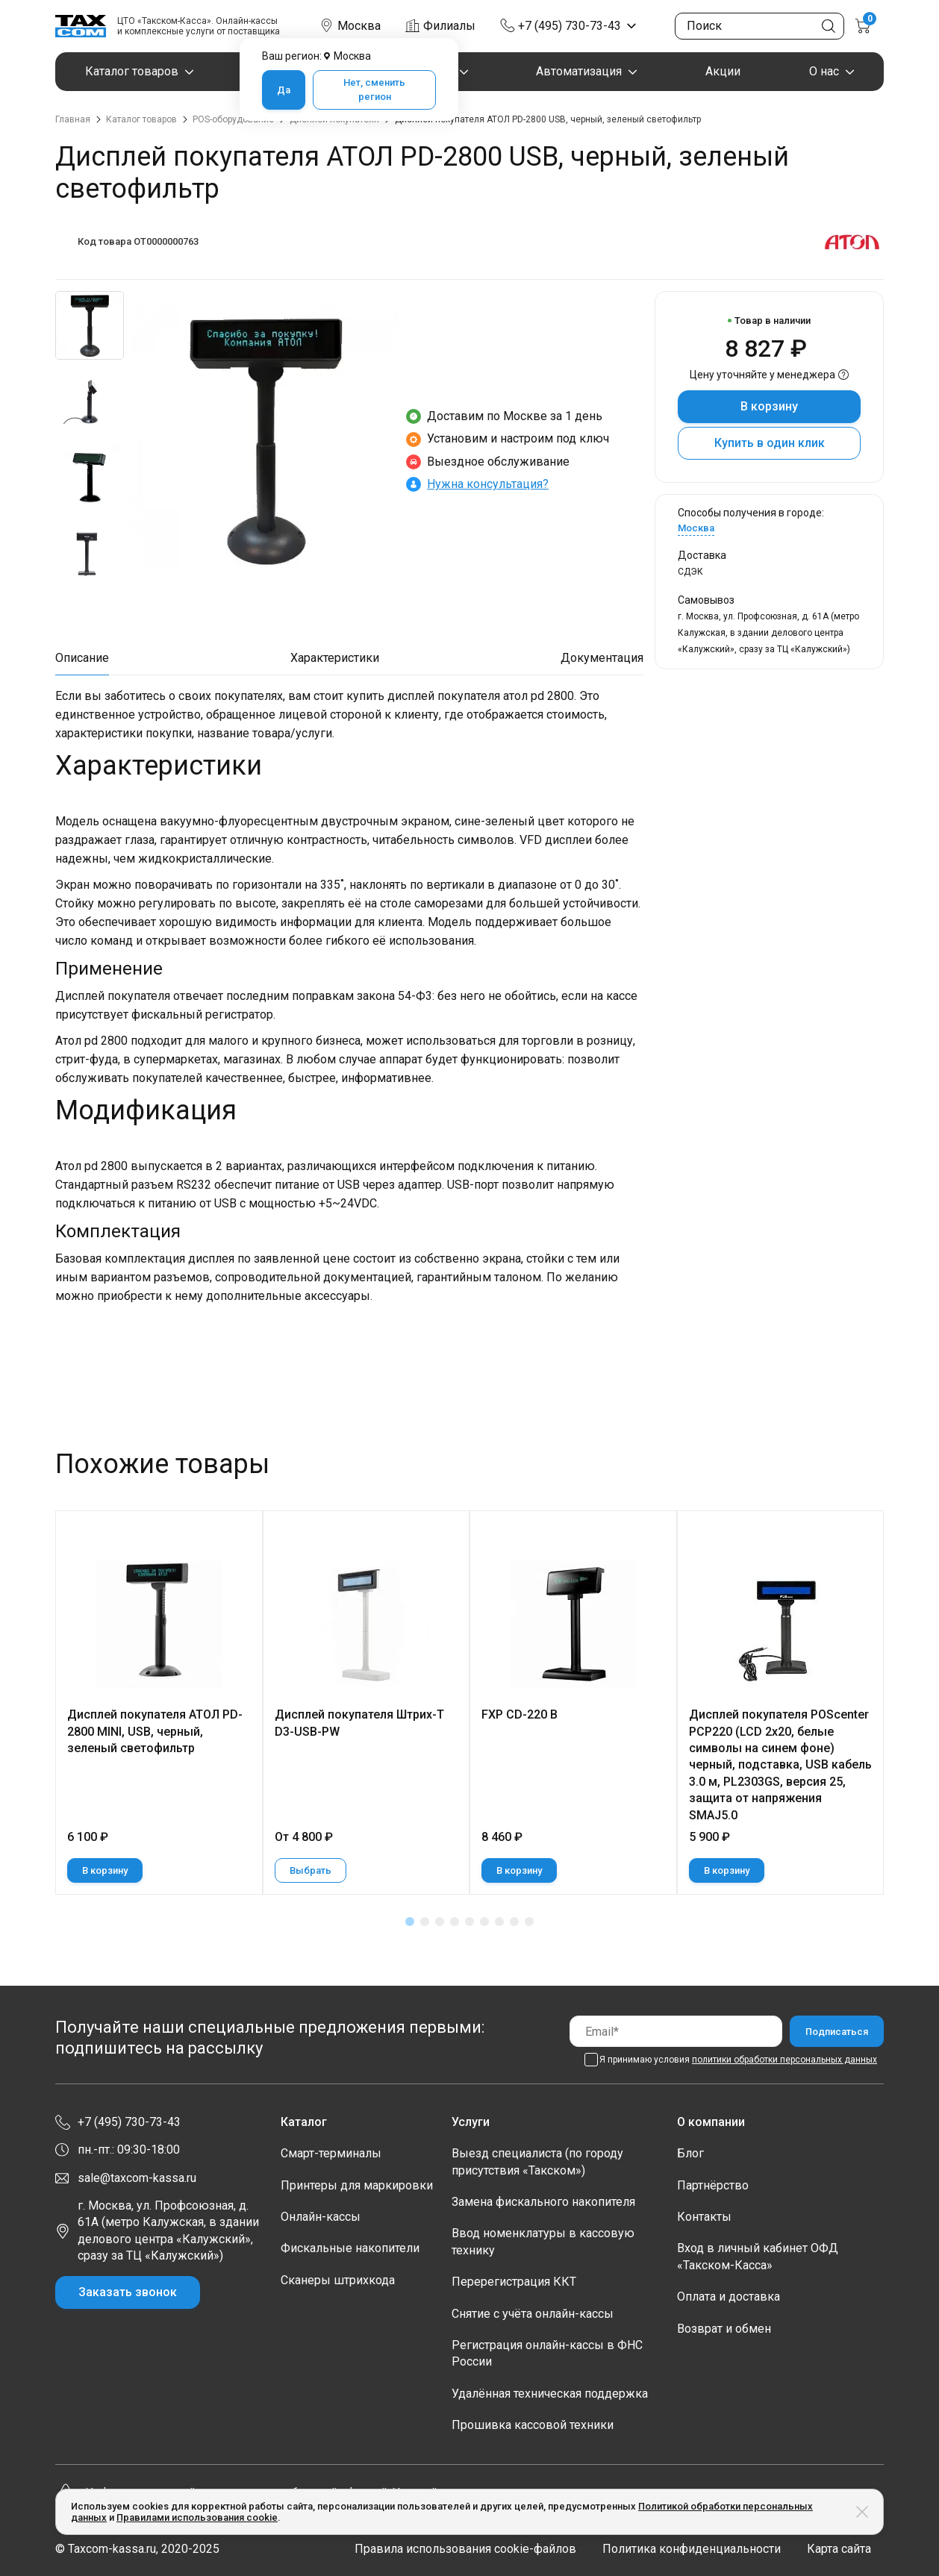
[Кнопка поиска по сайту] (828, 26)
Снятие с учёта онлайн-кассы (533, 2314)
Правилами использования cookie (197, 2517)
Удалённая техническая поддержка (550, 2393)
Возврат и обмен (724, 2329)
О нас (824, 71)
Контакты (704, 2217)
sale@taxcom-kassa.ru (137, 2178)
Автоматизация (579, 71)
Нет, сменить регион (374, 90)
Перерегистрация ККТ (514, 2282)
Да (283, 90)
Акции (722, 71)
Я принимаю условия (738, 2059)
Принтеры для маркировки (357, 2185)
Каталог (304, 2122)
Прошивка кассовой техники (533, 2425)
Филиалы (449, 26)
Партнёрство (713, 2185)
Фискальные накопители (350, 2248)
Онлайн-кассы (321, 2217)
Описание (82, 658)
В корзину (769, 406)
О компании (711, 2122)
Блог (690, 2153)
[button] (409, 1921)
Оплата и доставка (728, 2296)
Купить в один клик (769, 443)
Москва (696, 528)
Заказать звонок (127, 2292)
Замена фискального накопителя (543, 2202)
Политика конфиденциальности (691, 2549)
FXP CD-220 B (519, 1714)
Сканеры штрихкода (338, 2280)
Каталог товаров (131, 71)
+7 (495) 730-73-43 (569, 26)
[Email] (676, 2031)
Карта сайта (839, 2549)
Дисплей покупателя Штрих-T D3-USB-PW (359, 1722)
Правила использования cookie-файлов (465, 2549)
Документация (602, 658)
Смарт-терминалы (331, 2153)
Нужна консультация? (488, 484)
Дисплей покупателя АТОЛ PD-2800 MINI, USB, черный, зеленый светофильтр (155, 1731)
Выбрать (310, 1870)
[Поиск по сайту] (759, 26)
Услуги (471, 2122)
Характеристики (334, 658)
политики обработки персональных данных (784, 2059)
